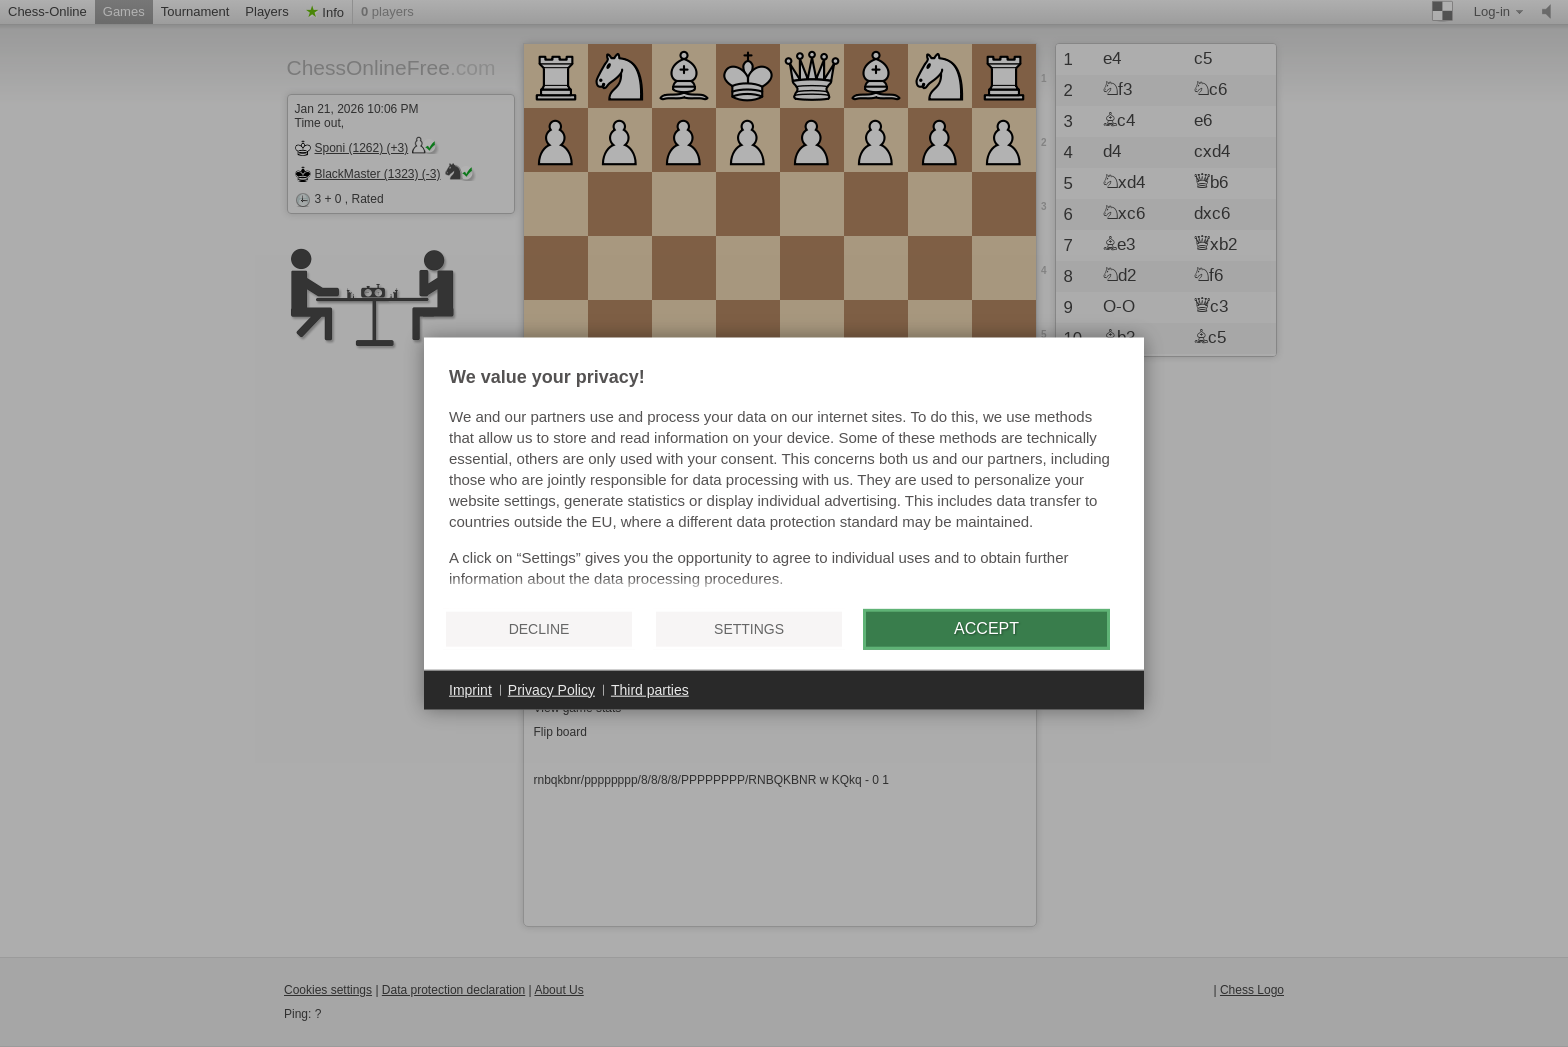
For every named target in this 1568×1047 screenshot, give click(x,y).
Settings (749, 629)
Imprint (470, 689)
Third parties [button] (650, 689)
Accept (986, 628)
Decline (539, 629)
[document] (784, 480)
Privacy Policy (551, 689)
